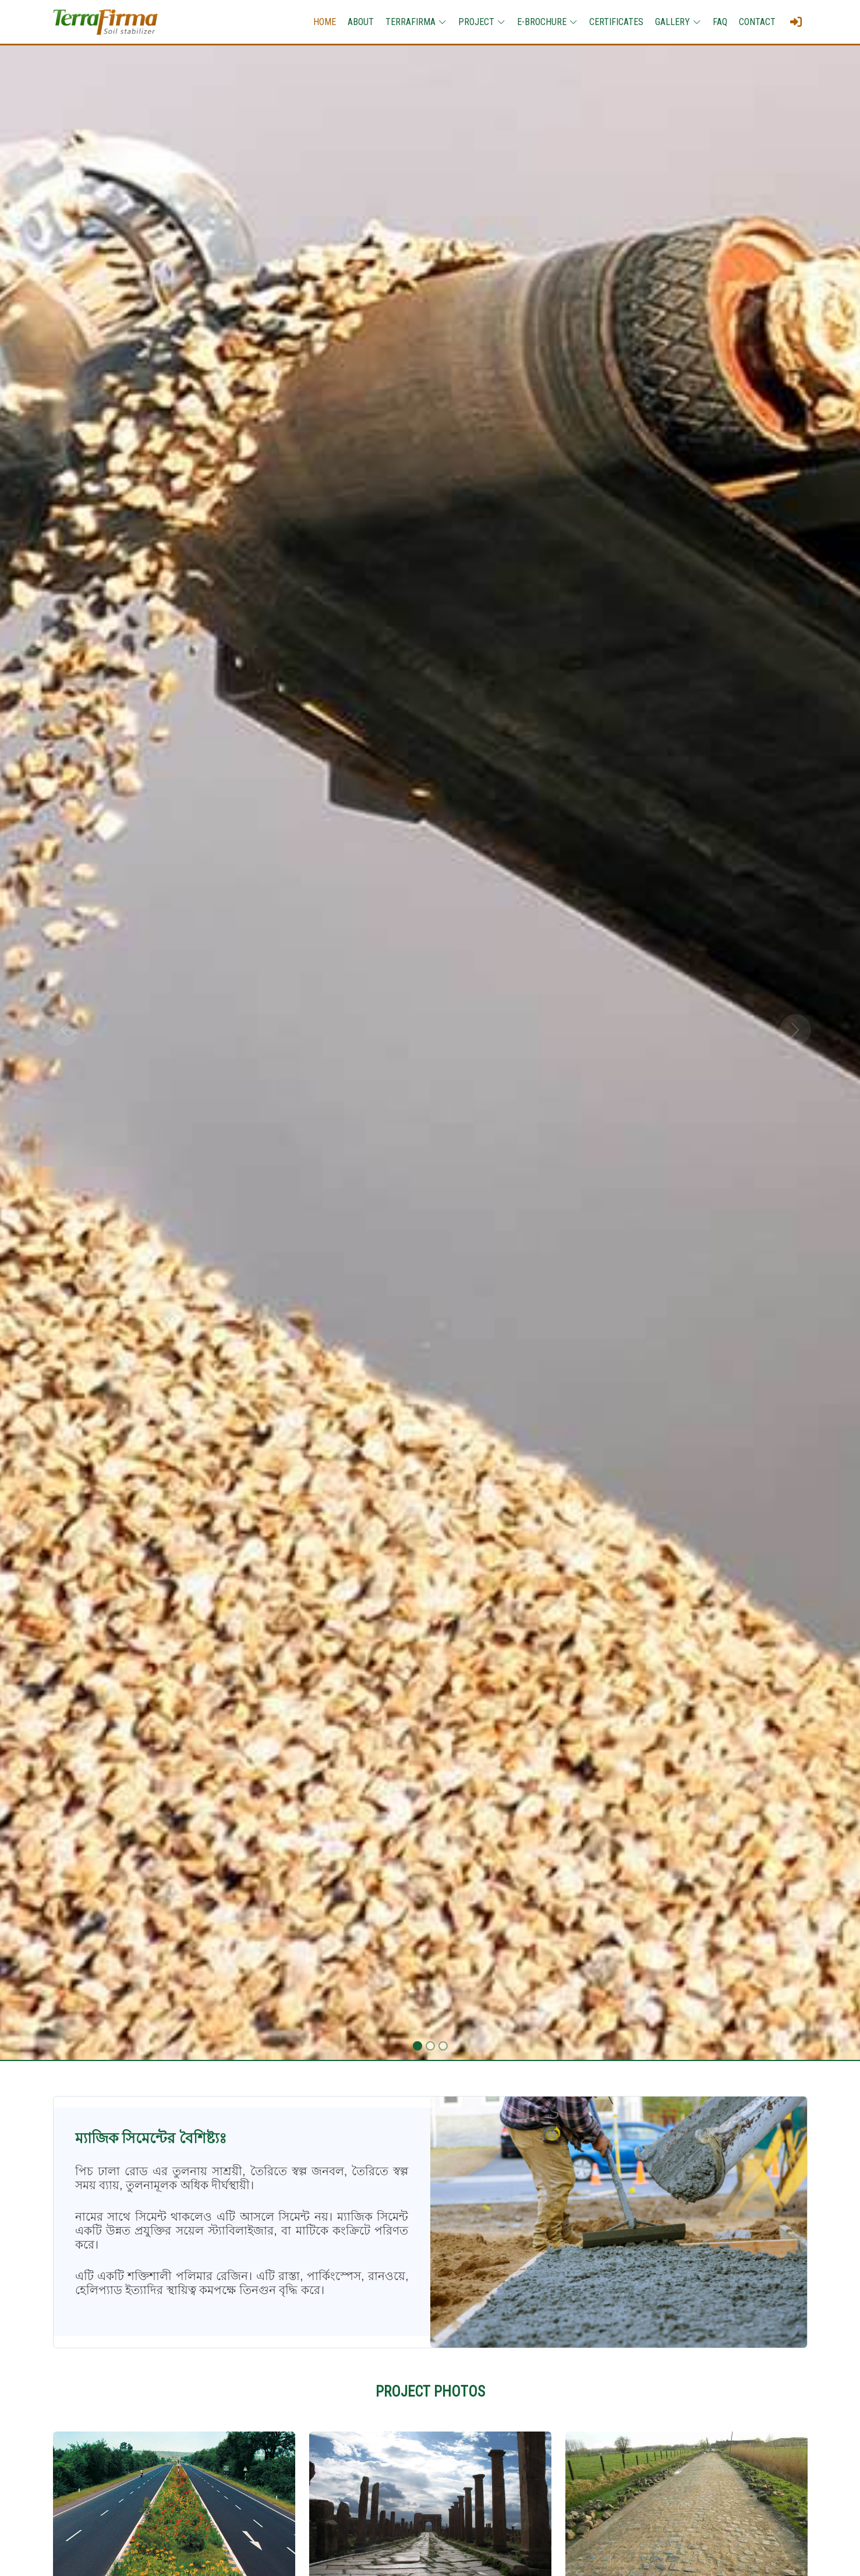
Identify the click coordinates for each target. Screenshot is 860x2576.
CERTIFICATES (616, 21)
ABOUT (361, 21)
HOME (324, 21)
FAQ (720, 21)
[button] (64, 1030)
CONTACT (757, 21)
